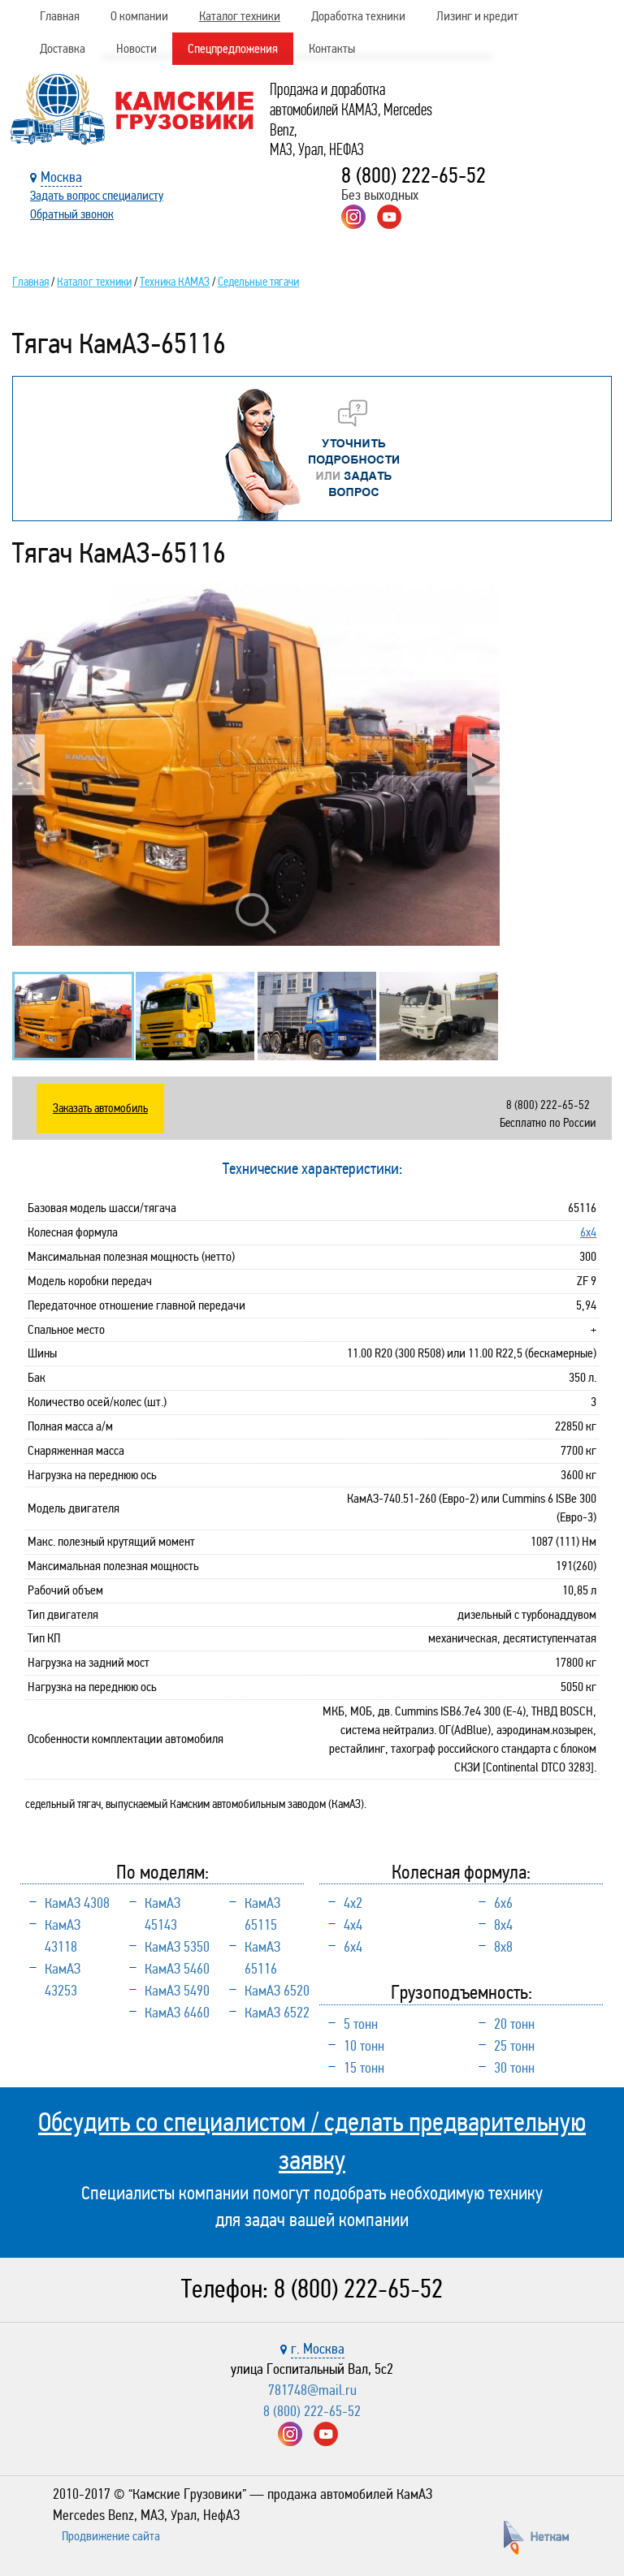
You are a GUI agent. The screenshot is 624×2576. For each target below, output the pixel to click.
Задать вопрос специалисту (96, 195)
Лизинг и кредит (477, 16)
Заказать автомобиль (100, 1108)
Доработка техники (358, 16)
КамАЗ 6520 (277, 1991)
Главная (60, 16)
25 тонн (514, 2046)
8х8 (503, 1947)
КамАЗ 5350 (177, 1947)
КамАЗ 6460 (177, 2013)
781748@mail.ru (312, 2390)
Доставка (62, 48)
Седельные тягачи (258, 281)
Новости (136, 48)
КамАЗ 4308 (77, 1903)
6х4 (588, 1232)
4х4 (353, 1925)
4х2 (353, 1903)
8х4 (503, 1925)
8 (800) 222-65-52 (413, 175)
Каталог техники (239, 16)
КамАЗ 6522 (277, 2013)
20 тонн (514, 2024)
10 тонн (364, 2046)
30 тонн (514, 2068)
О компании (139, 16)
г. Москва (317, 2349)
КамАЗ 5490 (177, 1991)
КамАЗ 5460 (177, 1969)
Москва (61, 177)
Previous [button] (28, 764)
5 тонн (361, 2024)
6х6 (503, 1903)
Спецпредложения (233, 48)
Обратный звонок (72, 214)
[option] (256, 764)
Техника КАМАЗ (175, 281)
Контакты (332, 48)
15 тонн (364, 2068)
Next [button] (483, 764)
